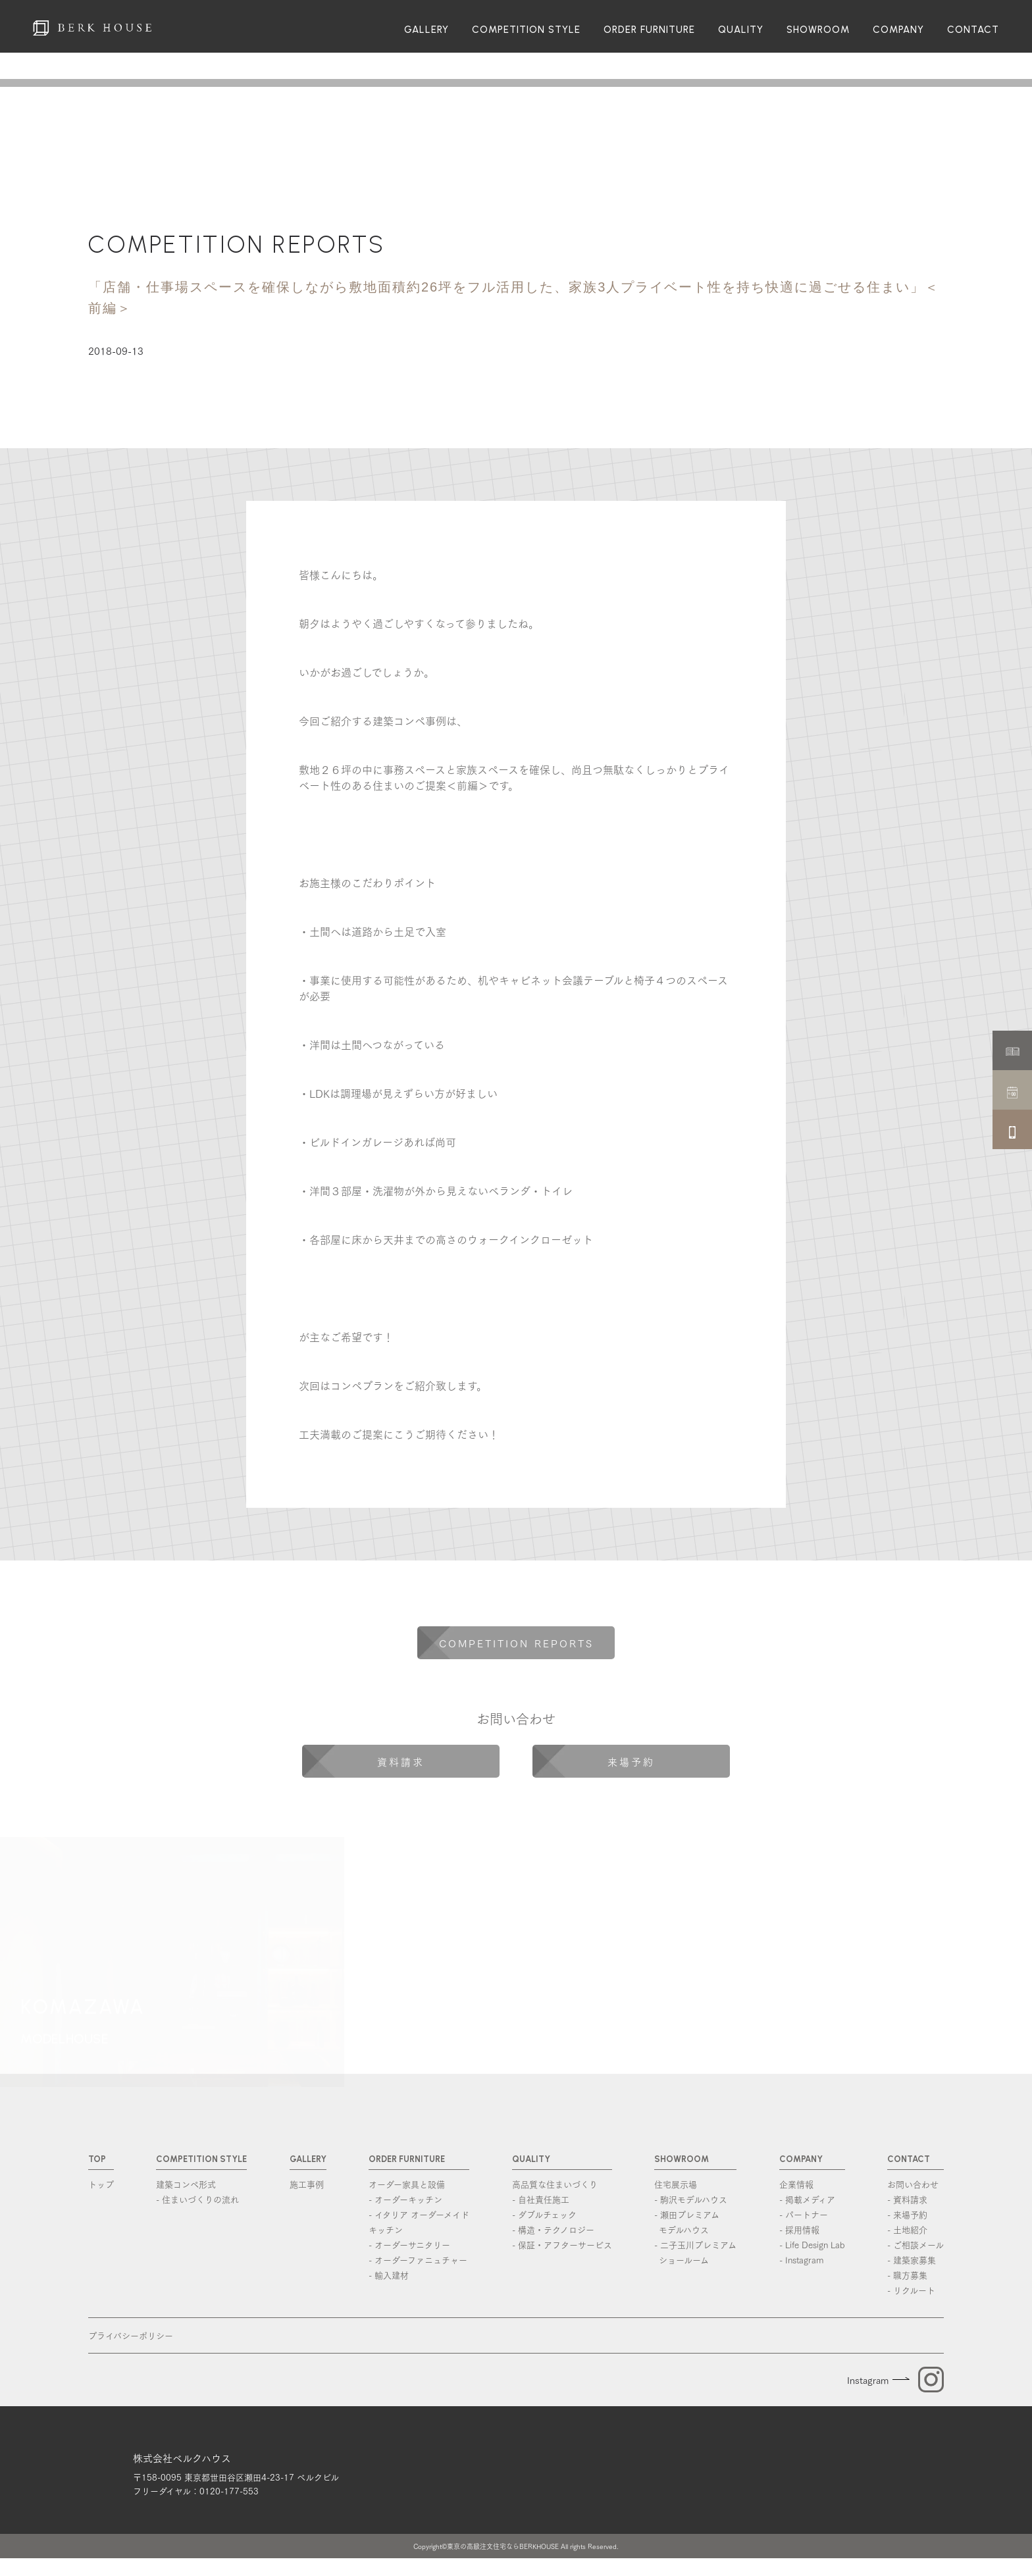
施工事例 (307, 2183)
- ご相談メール (915, 2244)
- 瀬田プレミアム (695, 2222)
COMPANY (898, 30)
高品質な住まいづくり (555, 2183)
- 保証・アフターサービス (562, 2244)
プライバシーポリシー (130, 2335)
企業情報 (796, 2183)
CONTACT (973, 30)
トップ (101, 2183)
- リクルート (911, 2289)
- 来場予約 (907, 2214)
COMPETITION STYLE (526, 30)
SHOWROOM (818, 30)
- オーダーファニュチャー (418, 2259)
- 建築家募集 (911, 2259)
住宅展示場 (675, 2183)
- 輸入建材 (389, 2274)
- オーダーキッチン (405, 2198)
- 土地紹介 (907, 2229)
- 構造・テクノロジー (553, 2229)
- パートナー (803, 2214)
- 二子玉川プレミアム (695, 2252)
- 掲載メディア (807, 2198)
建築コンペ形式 (186, 2183)
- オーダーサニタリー (409, 2244)
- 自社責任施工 (540, 2198)
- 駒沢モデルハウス (690, 2198)
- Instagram (801, 2259)
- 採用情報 (799, 2229)
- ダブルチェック (544, 2214)
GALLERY (426, 30)
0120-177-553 (229, 2507)
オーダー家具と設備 (407, 2183)
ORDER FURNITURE (649, 30)
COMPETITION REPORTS (236, 244)
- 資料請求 (907, 2198)
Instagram (868, 2380)
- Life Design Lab (812, 2244)
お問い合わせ (913, 2183)
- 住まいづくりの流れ (197, 2198)
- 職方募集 (907, 2274)
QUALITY (740, 30)
